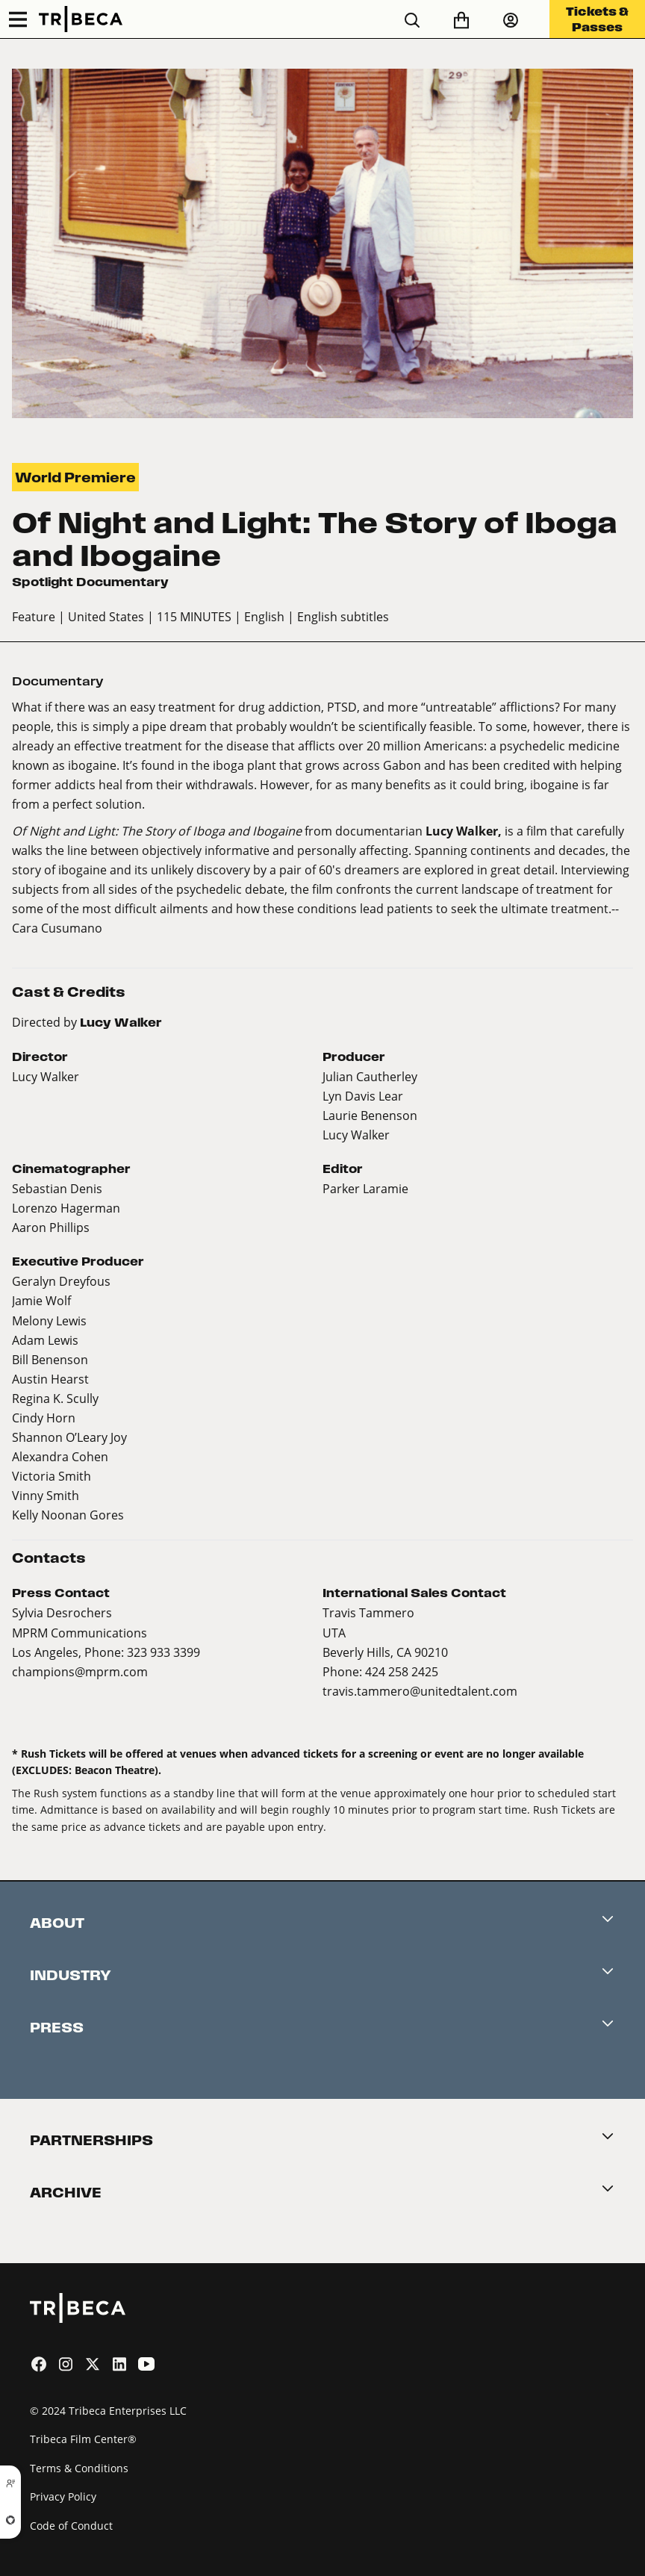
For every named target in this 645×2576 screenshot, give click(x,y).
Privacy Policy (63, 2496)
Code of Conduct (71, 2526)
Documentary (58, 681)
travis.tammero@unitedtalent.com (419, 1691)
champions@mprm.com (80, 1671)
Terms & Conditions (79, 2468)
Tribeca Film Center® (83, 2439)
